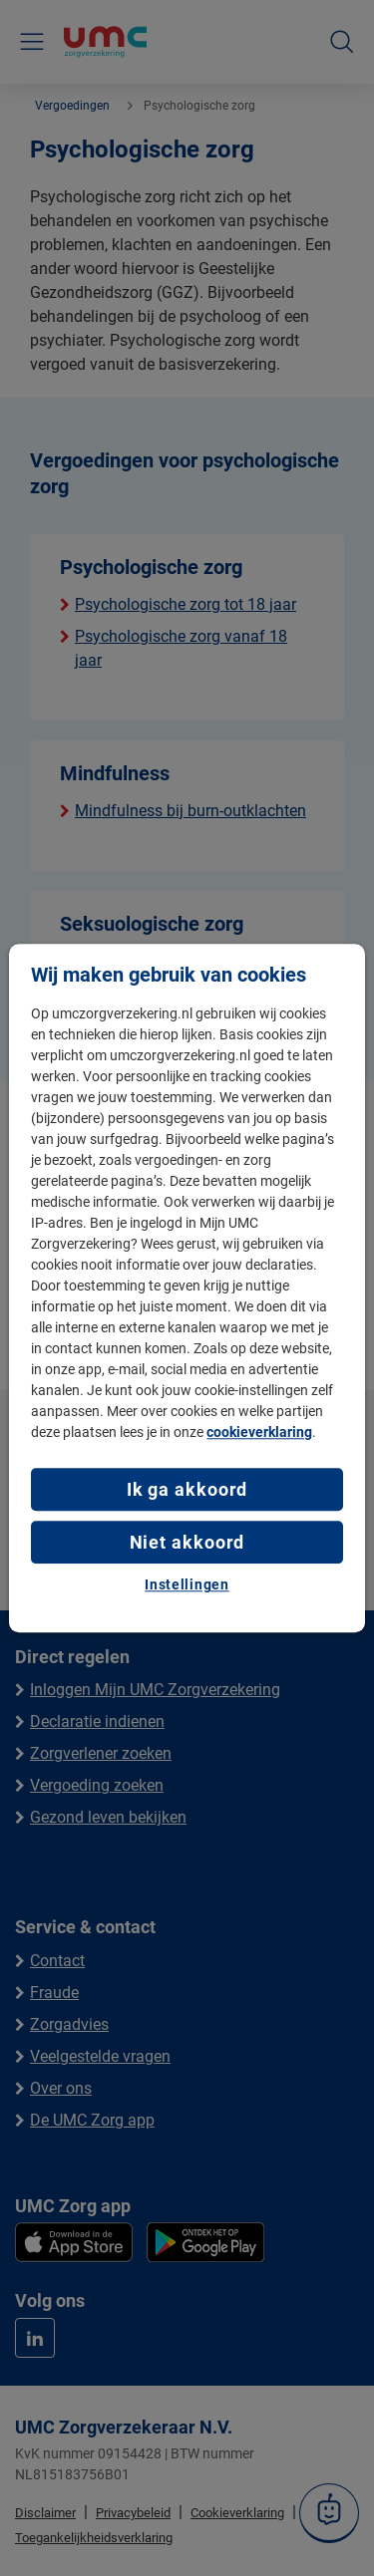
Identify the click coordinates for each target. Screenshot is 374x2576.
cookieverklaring (259, 1432)
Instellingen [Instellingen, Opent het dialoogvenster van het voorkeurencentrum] (186, 1585)
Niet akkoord (187, 1542)
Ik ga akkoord (187, 1489)
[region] (186, 1288)
